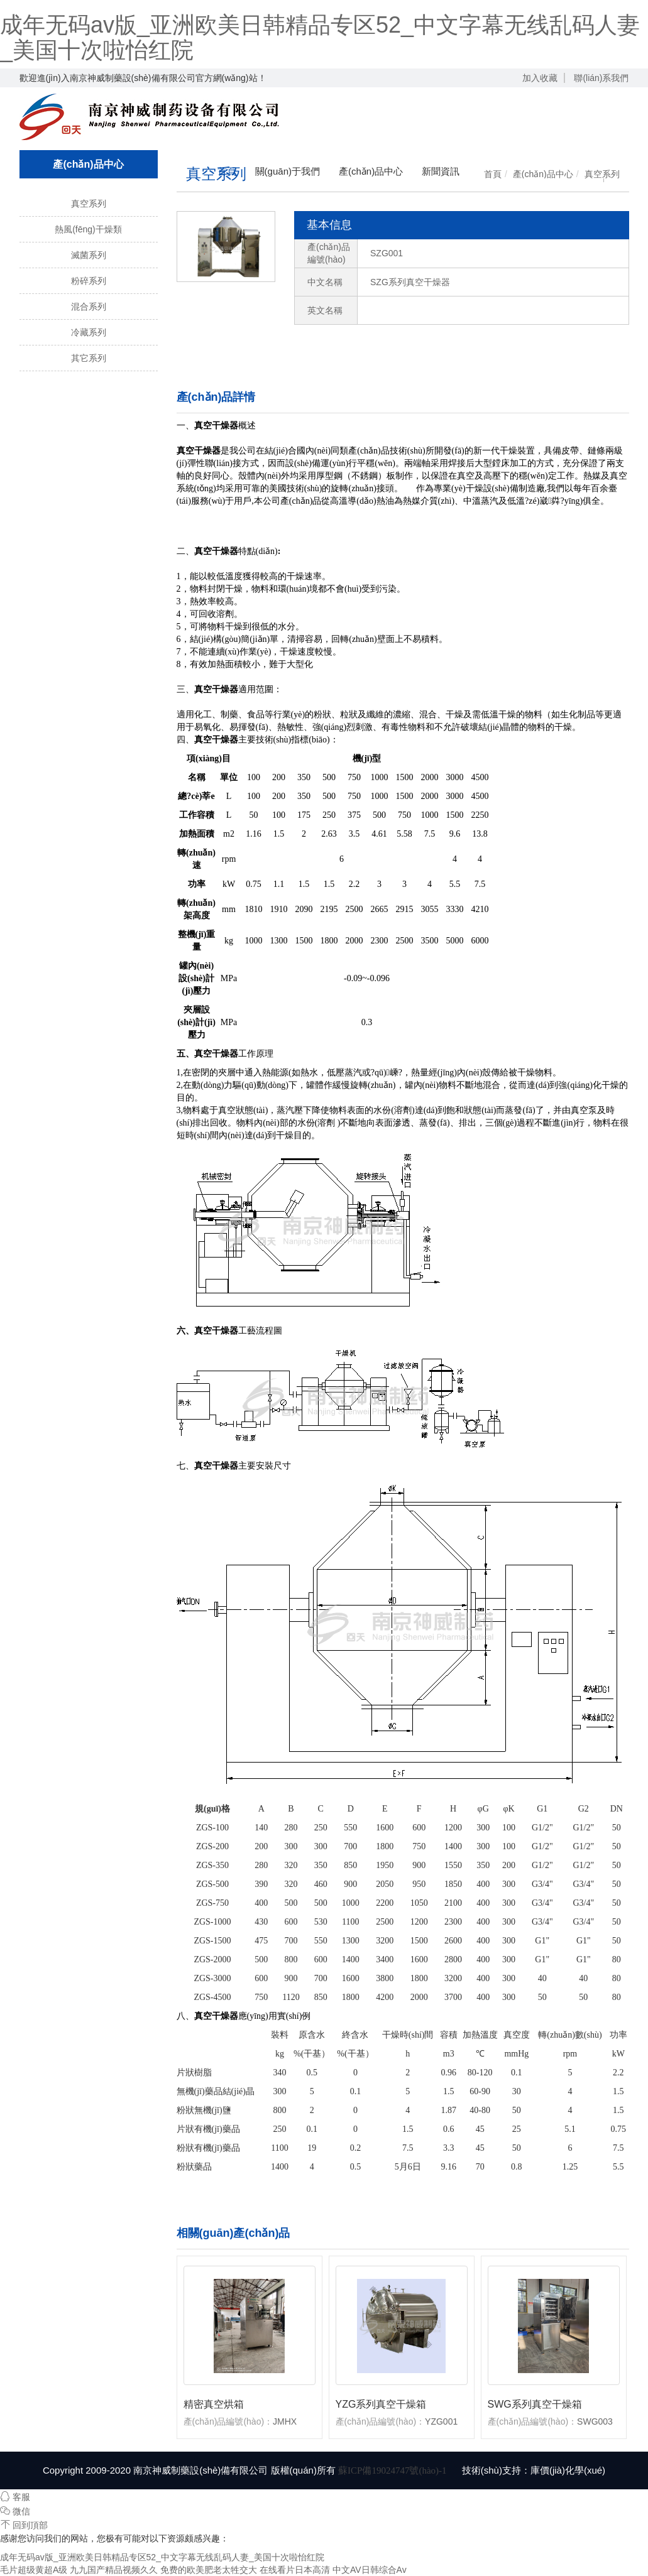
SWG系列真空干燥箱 (535, 2404)
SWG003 (595, 2421)
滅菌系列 (88, 255)
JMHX (285, 2421)
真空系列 (88, 203)
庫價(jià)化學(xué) (567, 2470)
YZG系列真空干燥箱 (381, 2404)
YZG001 (441, 2421)
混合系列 (88, 307)
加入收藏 (539, 78)
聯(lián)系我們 (601, 78)
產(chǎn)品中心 (543, 174)
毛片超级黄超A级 (33, 2570)
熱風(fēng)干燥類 (88, 229)
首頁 (493, 174)
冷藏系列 (88, 332)
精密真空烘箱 (214, 2404)
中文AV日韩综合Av (369, 2570)
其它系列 (88, 358)
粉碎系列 (88, 281)
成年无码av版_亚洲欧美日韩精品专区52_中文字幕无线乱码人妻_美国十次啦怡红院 (320, 37)
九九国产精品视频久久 (114, 2570)
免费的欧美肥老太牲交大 (208, 2570)
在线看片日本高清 (295, 2570)
